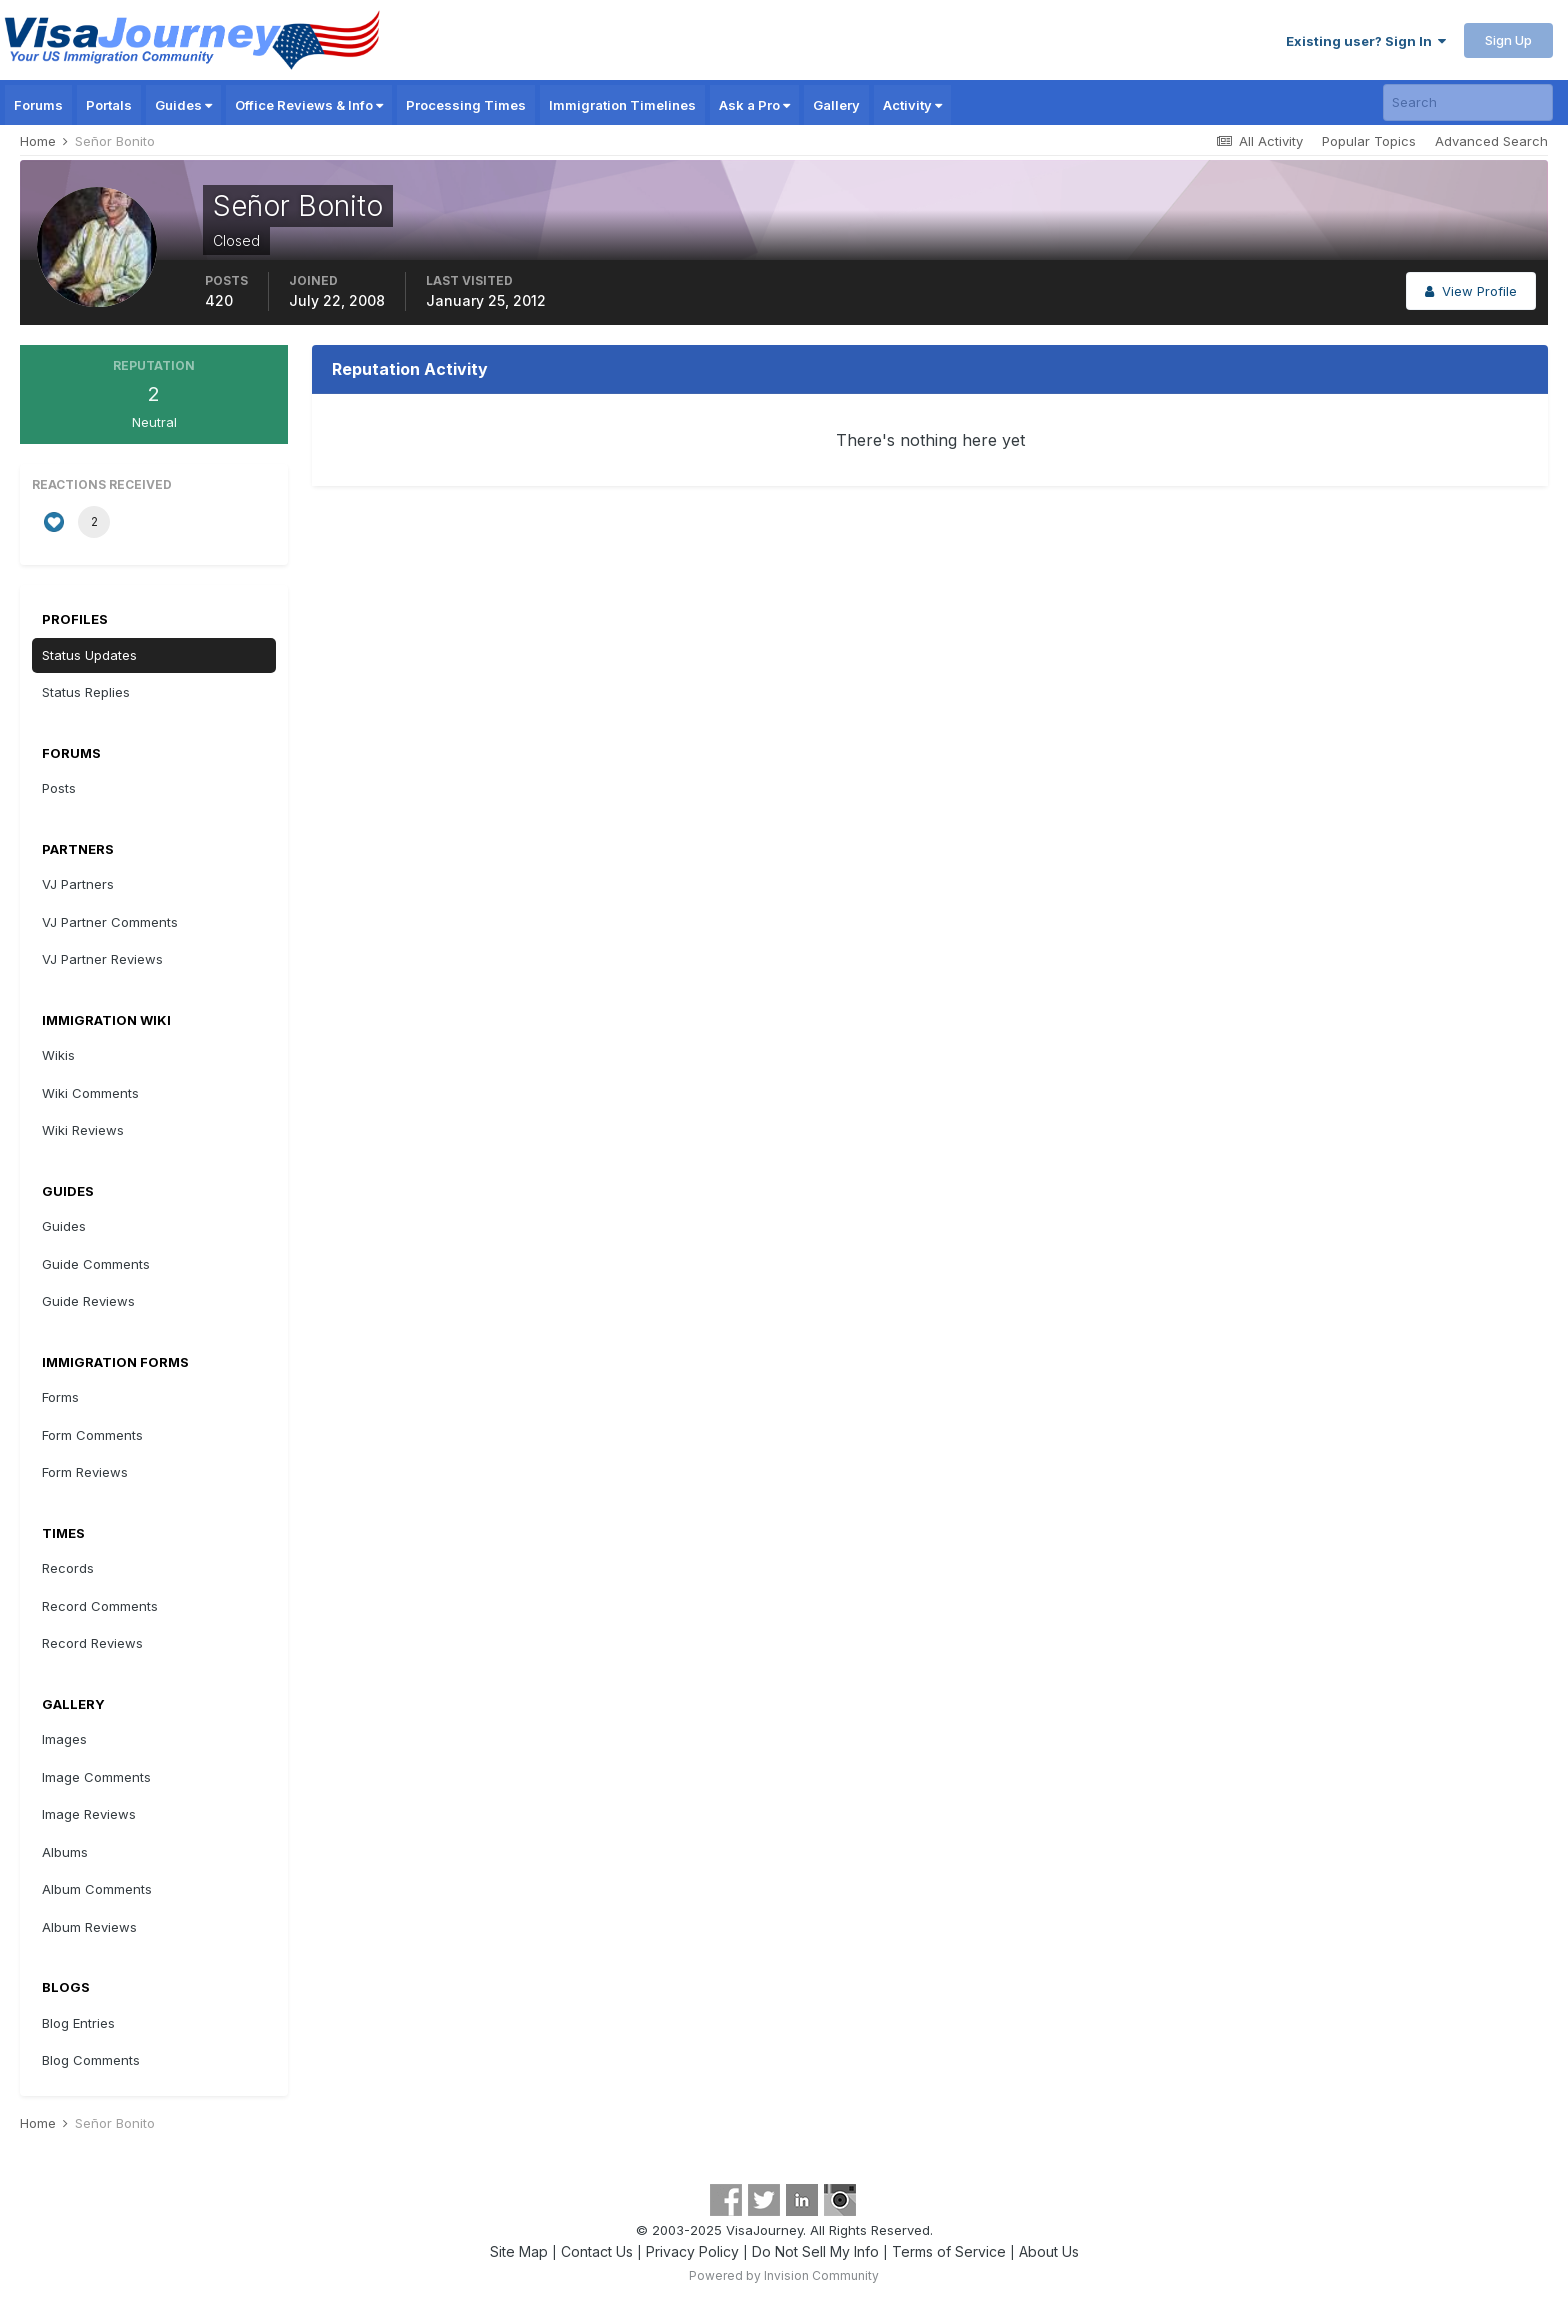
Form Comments (92, 1435)
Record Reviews (92, 1643)
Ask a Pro (754, 105)
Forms (60, 1397)
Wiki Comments (90, 1093)
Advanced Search (1491, 141)
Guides (183, 105)
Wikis (58, 1055)
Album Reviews (89, 1927)
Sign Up (1508, 40)
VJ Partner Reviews (102, 959)
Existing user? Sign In (1366, 41)
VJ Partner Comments (110, 922)
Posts (59, 788)
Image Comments (96, 1777)
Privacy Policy (692, 2251)
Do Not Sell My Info (815, 2251)
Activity (912, 105)
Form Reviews (85, 1472)
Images (64, 1739)
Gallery (836, 105)
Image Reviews (89, 1814)
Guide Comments (96, 1264)
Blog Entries (78, 2023)
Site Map (519, 2251)
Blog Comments (91, 2060)
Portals (109, 105)
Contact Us (597, 2251)
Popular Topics (1369, 141)
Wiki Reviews (83, 1130)
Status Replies (86, 692)
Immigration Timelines (622, 105)
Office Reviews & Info (309, 105)
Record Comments (100, 1606)
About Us (1049, 2251)
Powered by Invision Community (784, 2275)
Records (68, 1568)
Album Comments (97, 1889)
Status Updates (89, 655)
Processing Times (466, 105)
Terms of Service (949, 2251)
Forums (38, 105)
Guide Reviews (88, 1301)
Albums (65, 1852)
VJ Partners (78, 884)
